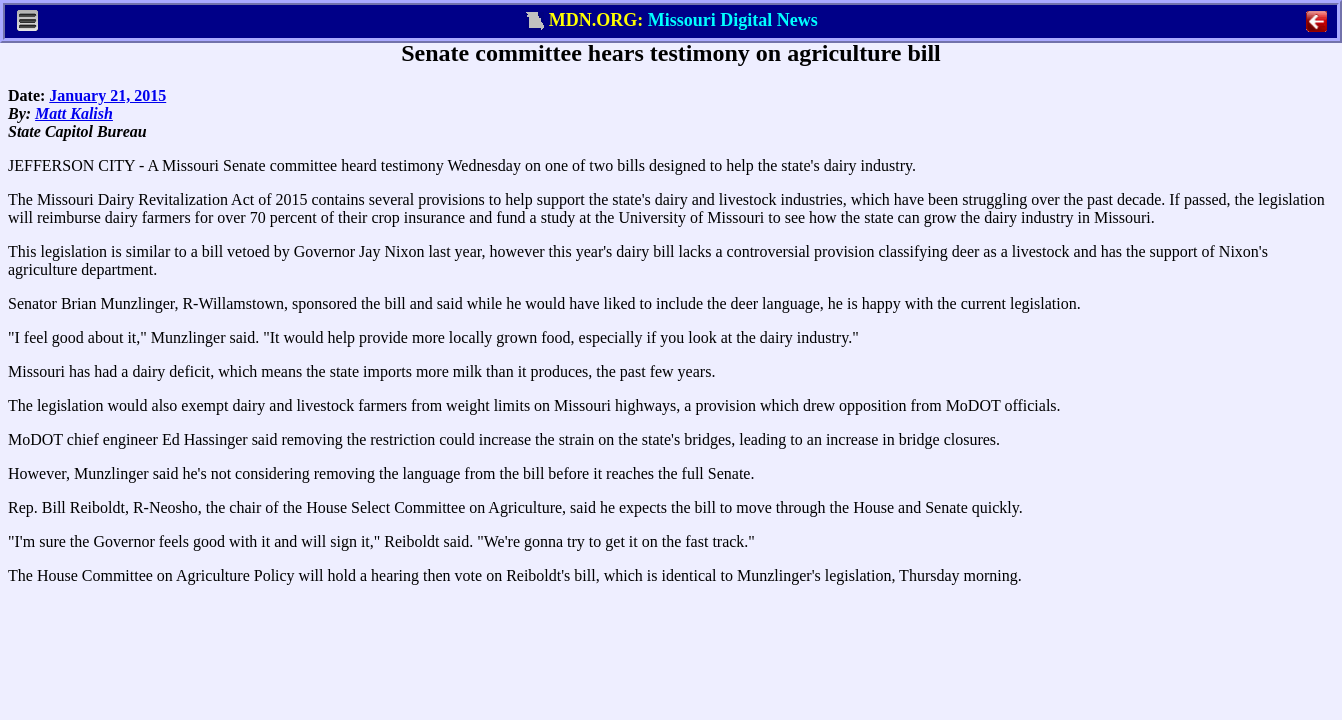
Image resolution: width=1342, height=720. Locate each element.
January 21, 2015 (107, 95)
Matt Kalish (74, 113)
